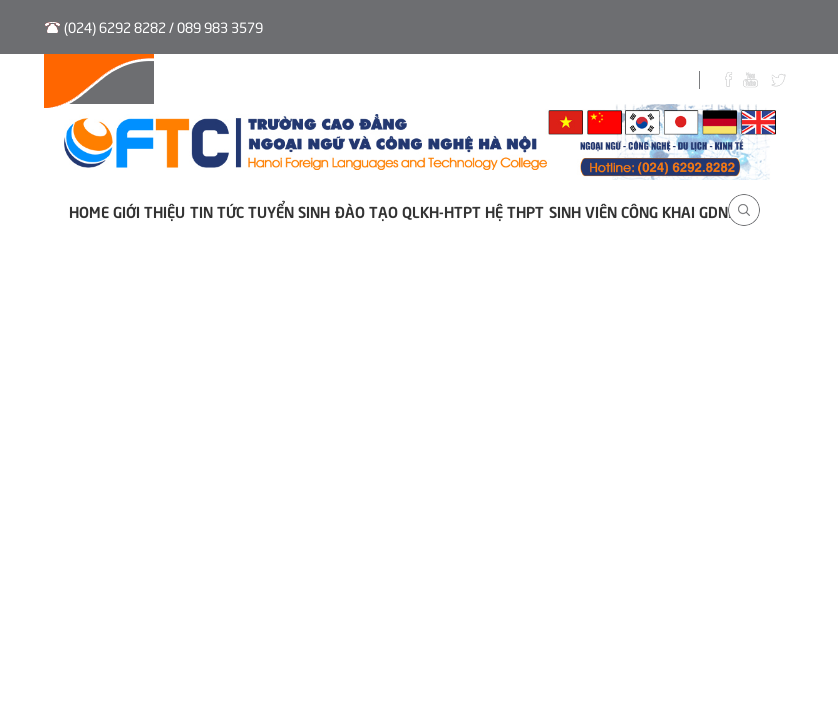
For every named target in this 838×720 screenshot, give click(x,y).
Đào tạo (366, 210)
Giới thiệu (149, 210)
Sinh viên (507, 82)
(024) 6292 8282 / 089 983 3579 (163, 26)
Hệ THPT (514, 210)
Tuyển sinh (308, 82)
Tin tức (217, 210)
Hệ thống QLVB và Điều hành (151, 82)
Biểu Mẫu (595, 82)
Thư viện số (410, 82)
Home (89, 210)
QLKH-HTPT (441, 210)
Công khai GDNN (679, 210)
